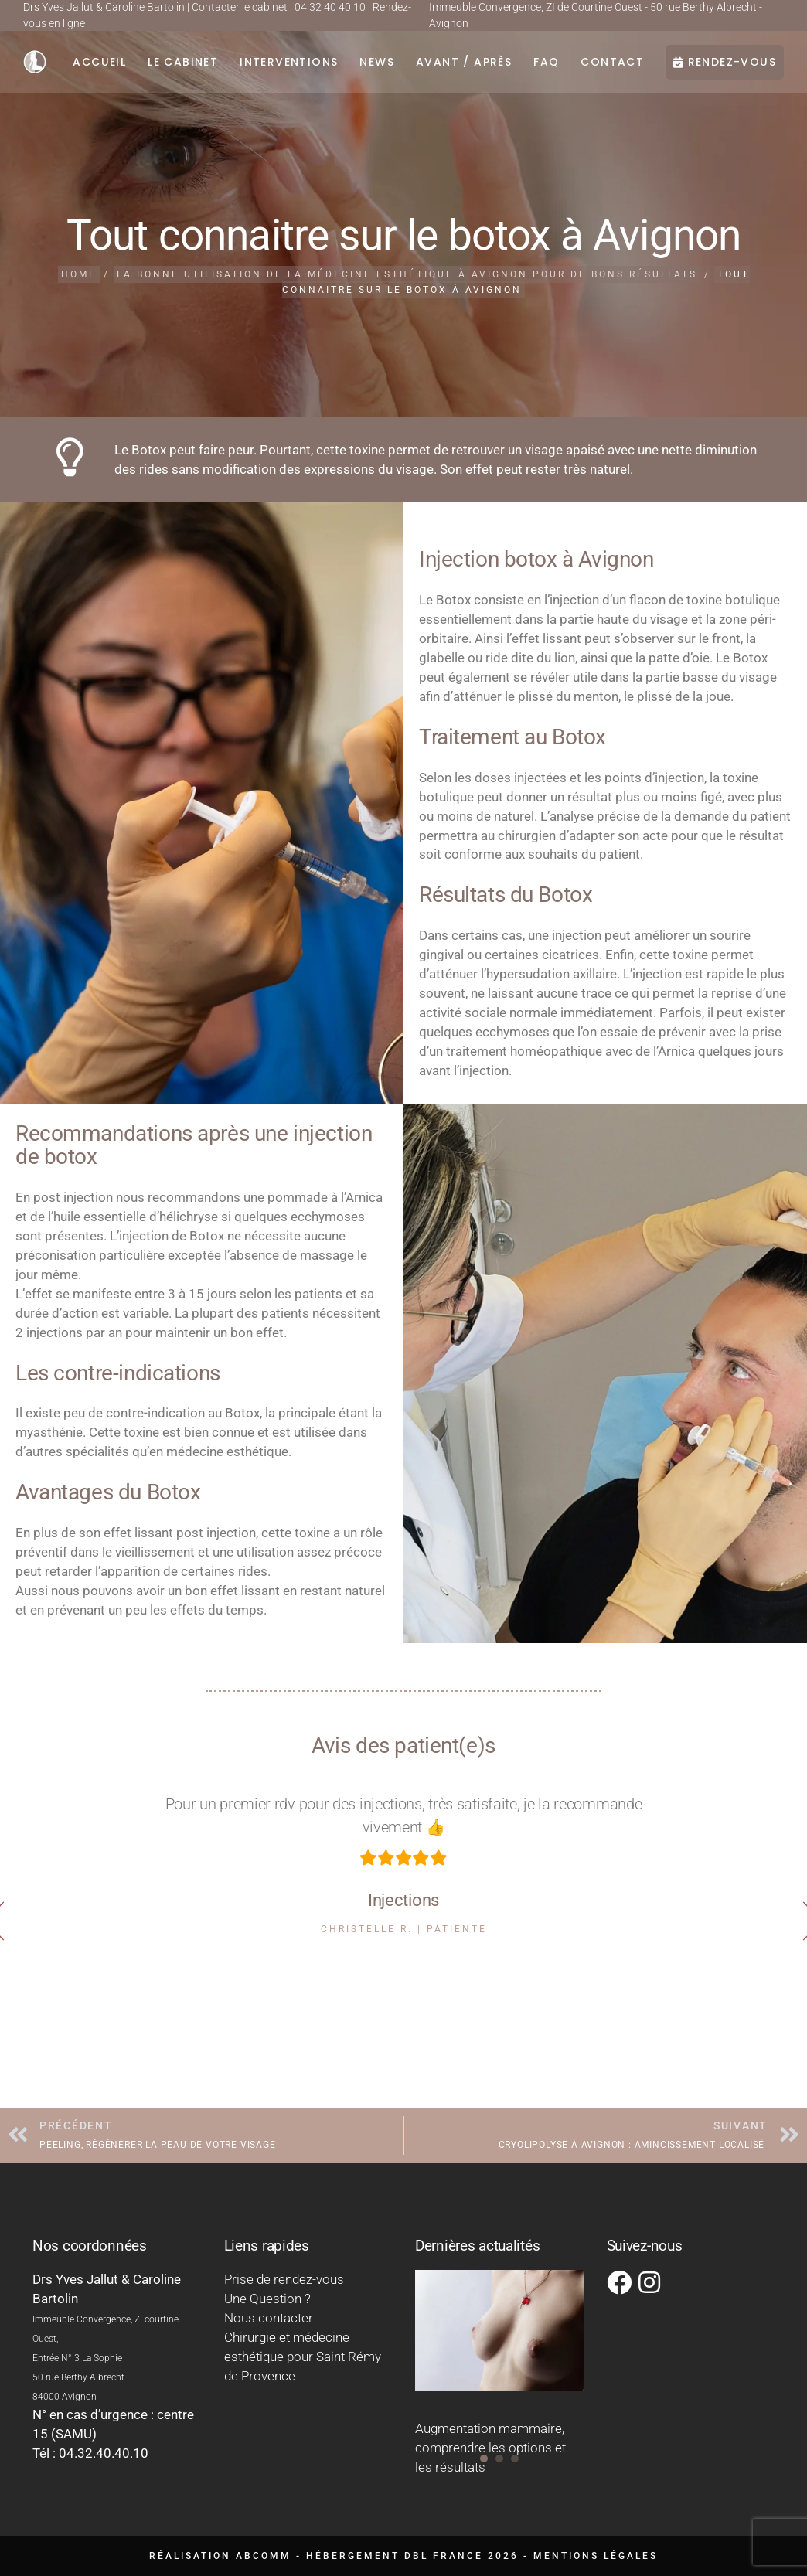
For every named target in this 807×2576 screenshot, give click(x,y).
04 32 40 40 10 (330, 7)
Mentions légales (595, 2555)
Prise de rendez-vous (284, 2279)
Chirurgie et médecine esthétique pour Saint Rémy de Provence (302, 2356)
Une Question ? (267, 2298)
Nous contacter (268, 2318)
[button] (484, 2458)
